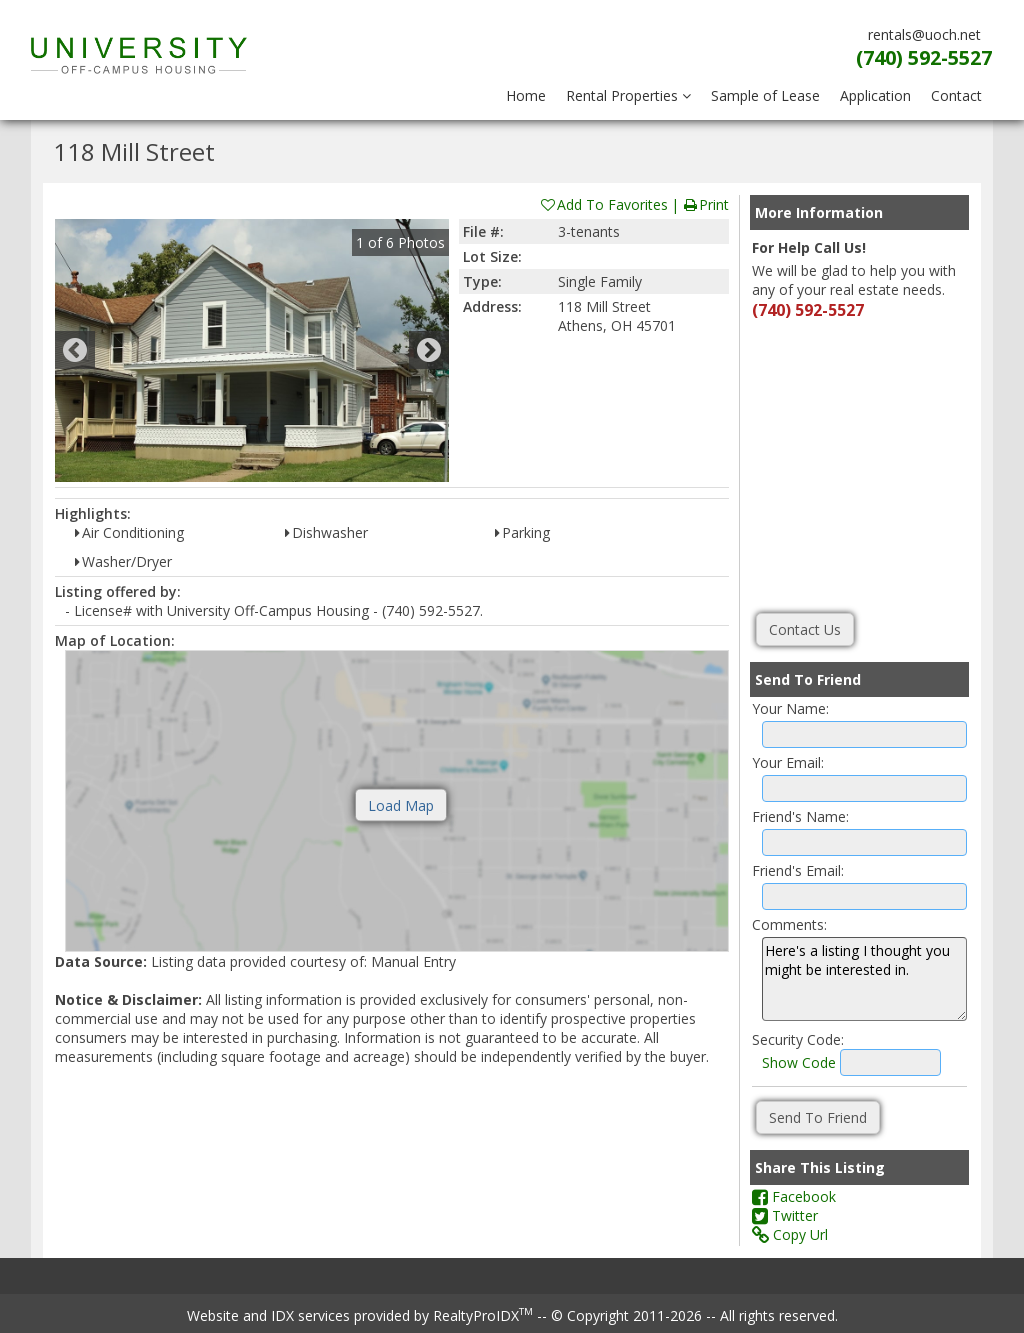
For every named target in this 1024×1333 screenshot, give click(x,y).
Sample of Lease (765, 95)
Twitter (785, 1215)
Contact (956, 95)
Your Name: (790, 708)
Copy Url (790, 1234)
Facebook (794, 1196)
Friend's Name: (800, 816)
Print (705, 204)
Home (526, 95)
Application (875, 95)
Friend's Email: (798, 870)
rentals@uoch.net (924, 34)
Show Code (799, 1062)
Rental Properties (628, 95)
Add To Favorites (603, 204)
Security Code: (798, 1039)
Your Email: (788, 762)
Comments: (789, 924)
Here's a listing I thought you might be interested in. (864, 979)
